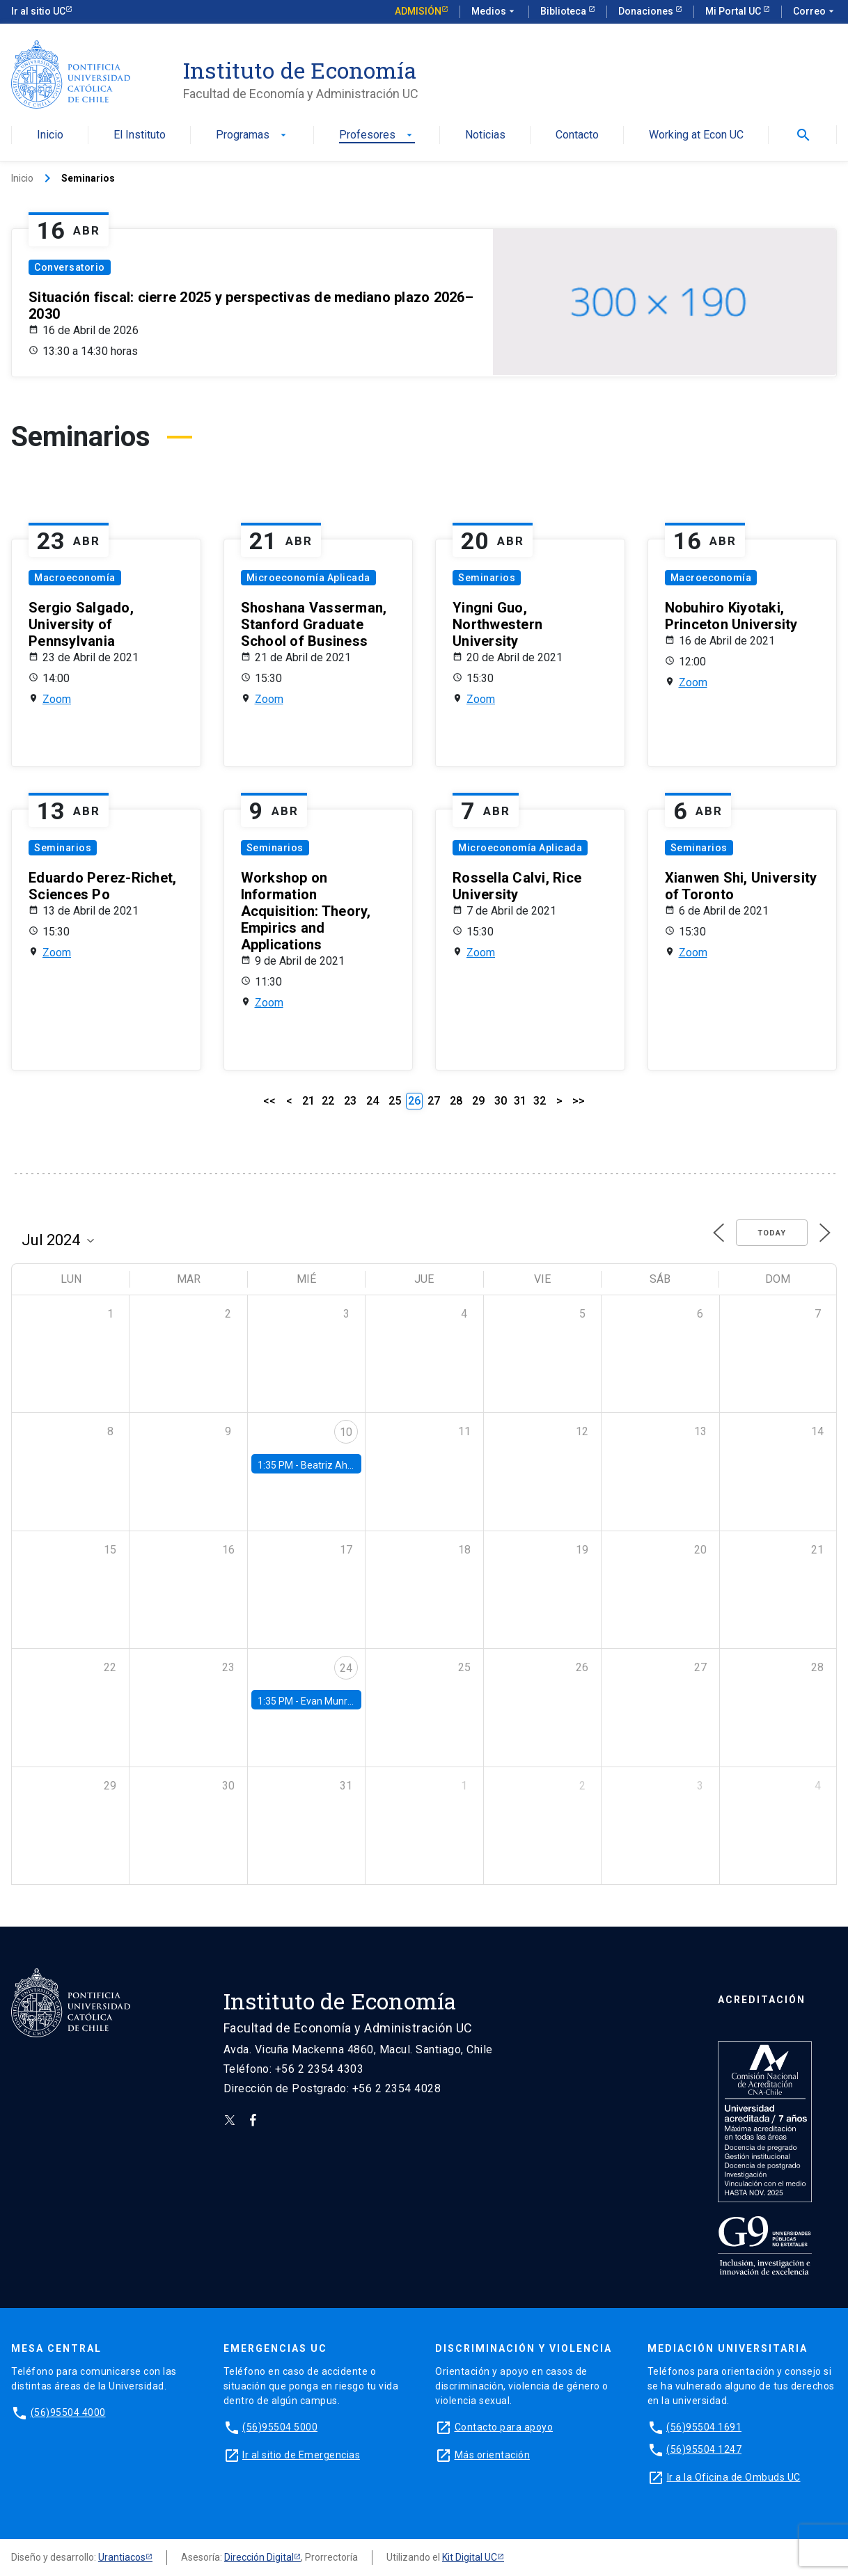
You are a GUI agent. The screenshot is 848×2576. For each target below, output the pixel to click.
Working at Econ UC (696, 135)
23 (350, 1100)
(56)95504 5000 (279, 2427)
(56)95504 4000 (68, 2412)
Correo (815, 12)
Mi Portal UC (734, 11)
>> (578, 1100)
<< (269, 1100)
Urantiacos (122, 2557)
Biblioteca (564, 11)
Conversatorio (69, 267)
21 (308, 1100)
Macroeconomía (75, 577)
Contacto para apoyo (504, 2427)
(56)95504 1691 (703, 2427)
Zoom (56, 699)
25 (394, 1100)
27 (433, 1100)
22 (328, 1100)
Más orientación (493, 2454)
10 (346, 1432)
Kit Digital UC (469, 2557)
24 (372, 1100)
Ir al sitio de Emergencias (301, 2454)
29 (478, 1100)
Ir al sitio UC (38, 11)
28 (456, 1100)
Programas (252, 135)
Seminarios (486, 577)
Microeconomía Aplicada (308, 577)
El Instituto (139, 135)
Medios (494, 12)
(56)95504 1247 (703, 2449)
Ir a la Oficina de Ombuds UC (734, 2477)
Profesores (377, 135)
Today (771, 1233)
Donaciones (646, 11)
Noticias (485, 135)
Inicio (50, 135)
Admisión (418, 11)
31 (520, 1100)
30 (500, 1100)
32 (539, 1100)
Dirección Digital (259, 2557)
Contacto (577, 135)
